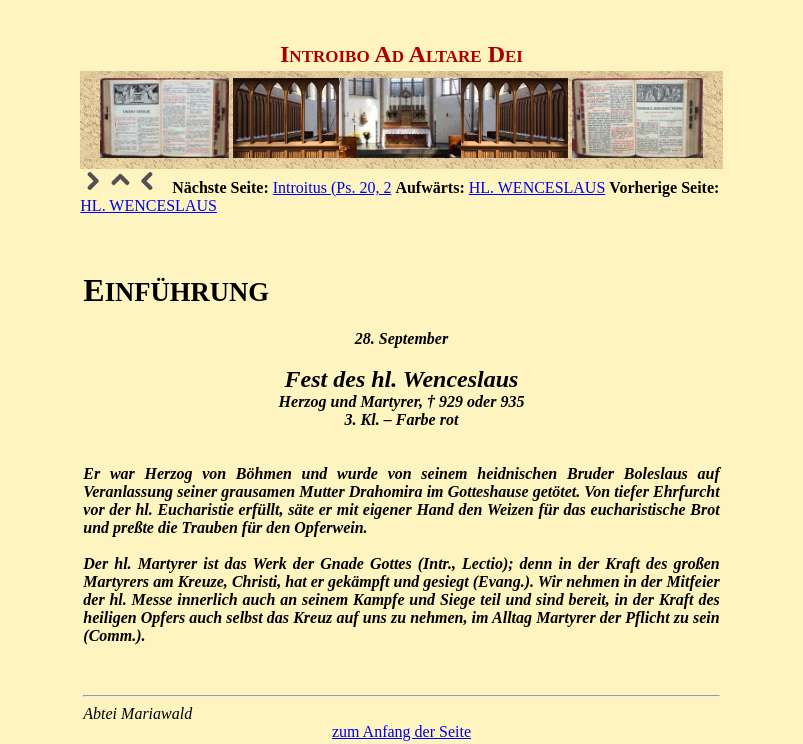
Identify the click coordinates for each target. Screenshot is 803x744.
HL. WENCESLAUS (537, 187)
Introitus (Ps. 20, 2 (332, 187)
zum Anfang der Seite (401, 731)
